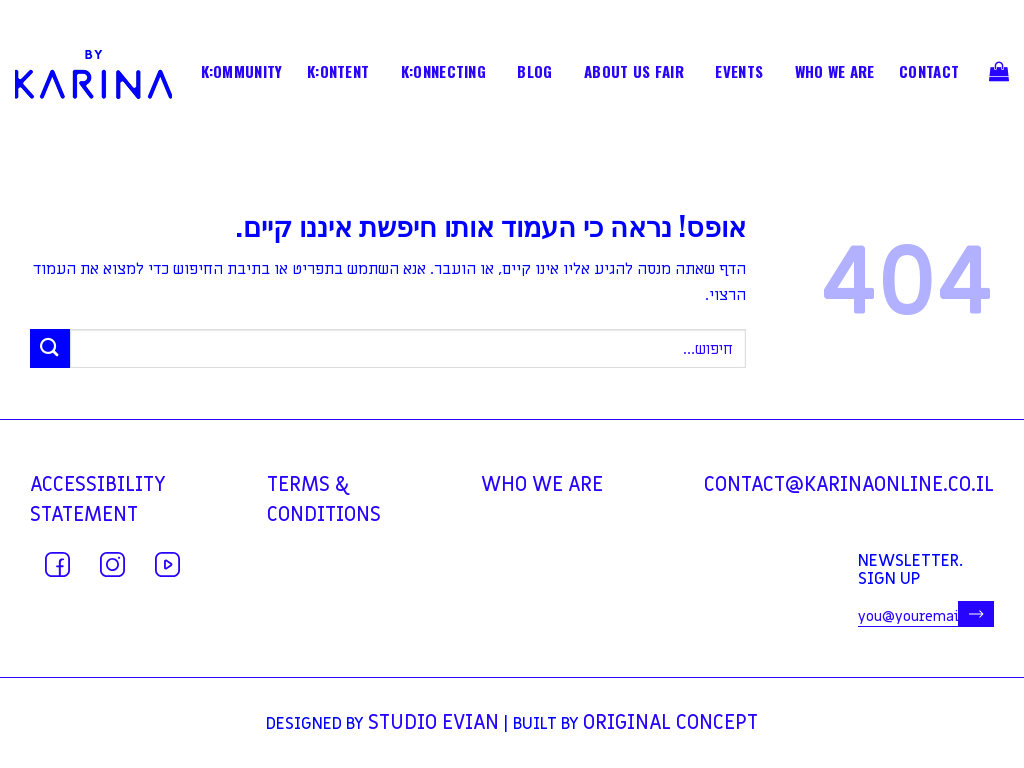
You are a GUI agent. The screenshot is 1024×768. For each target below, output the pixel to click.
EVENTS (739, 72)
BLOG (534, 72)
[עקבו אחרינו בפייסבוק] (57, 564)
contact (929, 72)
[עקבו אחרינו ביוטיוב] (167, 564)
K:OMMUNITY (242, 72)
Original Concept (670, 723)
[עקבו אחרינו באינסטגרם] (112, 564)
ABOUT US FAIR (634, 72)
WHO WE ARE (835, 72)
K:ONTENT (338, 72)
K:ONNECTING (443, 72)
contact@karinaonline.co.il (849, 485)
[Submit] (50, 348)
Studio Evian (433, 723)
